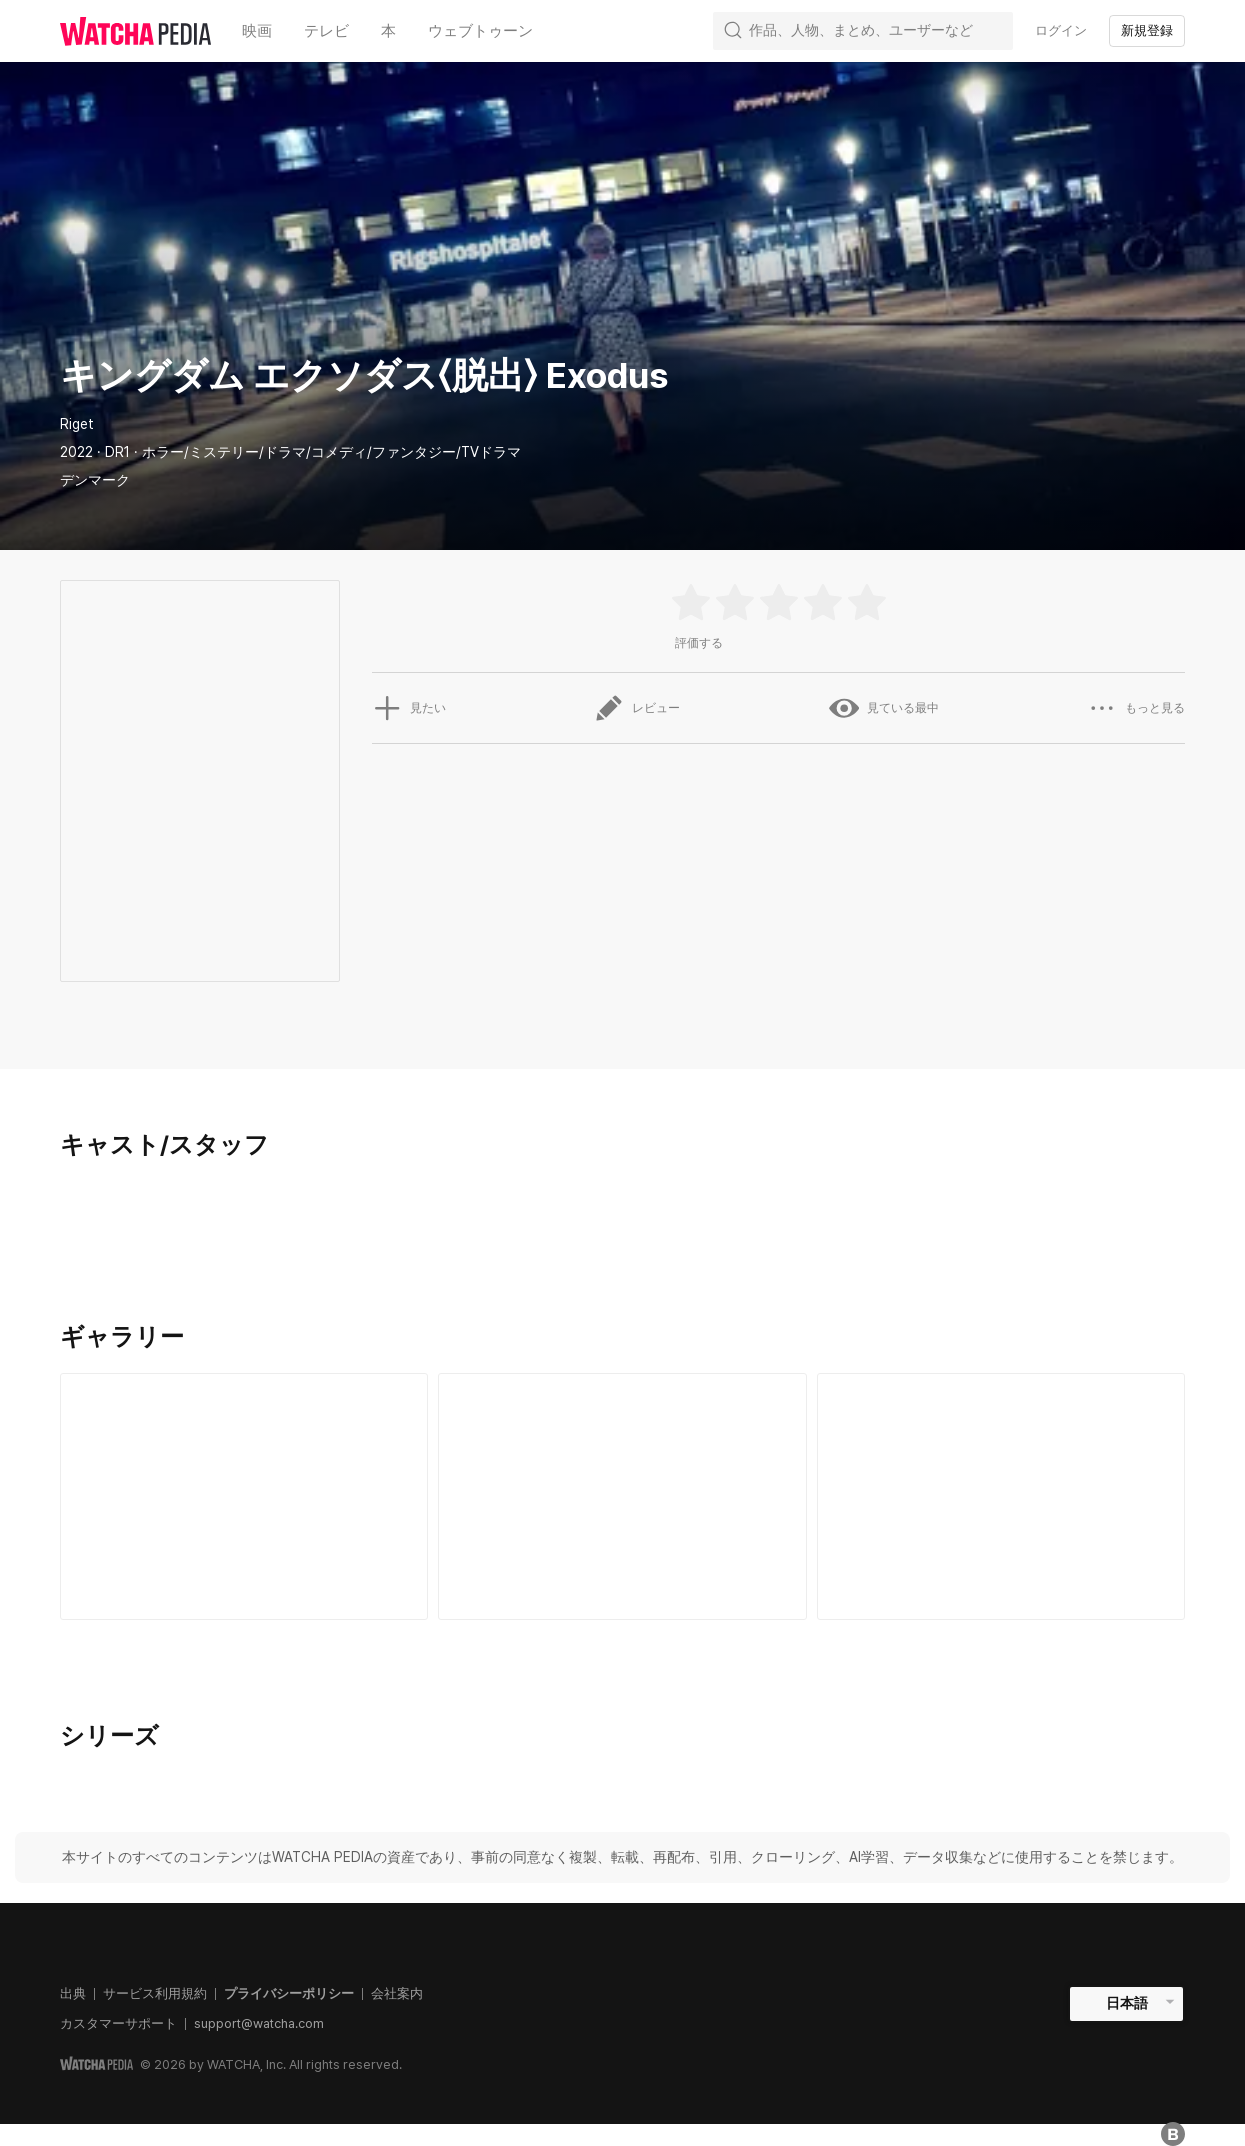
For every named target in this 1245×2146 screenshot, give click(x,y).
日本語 (1127, 2003)
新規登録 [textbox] (1147, 30)
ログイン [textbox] (1061, 30)
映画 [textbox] (257, 31)
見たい (409, 708)
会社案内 (397, 1993)
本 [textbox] (388, 31)
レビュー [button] (637, 708)
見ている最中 (884, 708)
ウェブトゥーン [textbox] (480, 31)
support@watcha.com (259, 2023)
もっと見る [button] (1136, 708)
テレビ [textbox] (326, 31)
